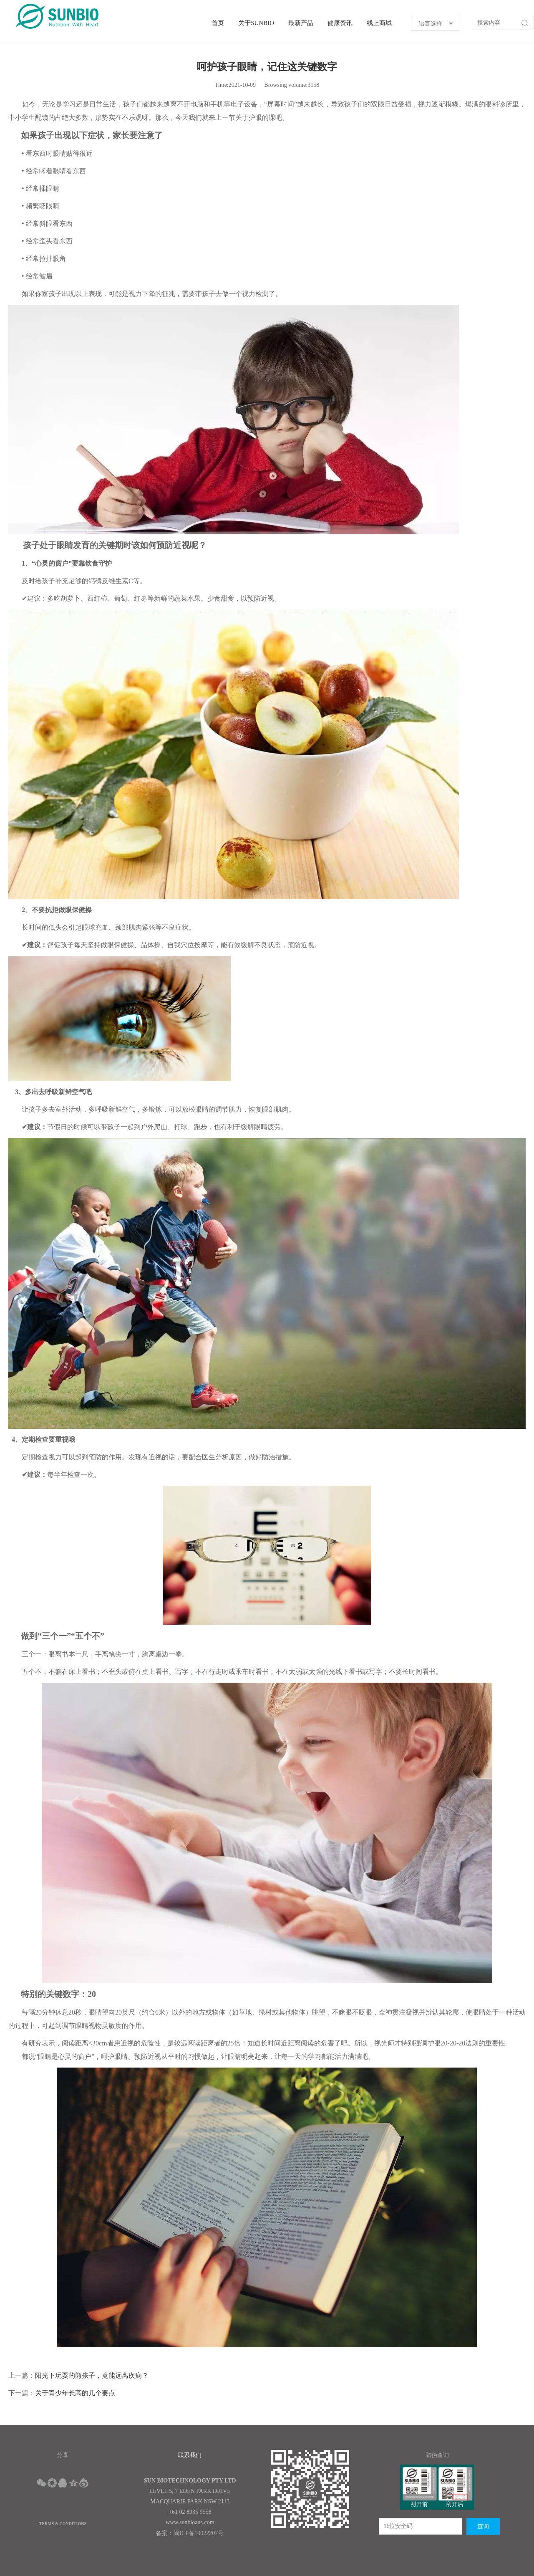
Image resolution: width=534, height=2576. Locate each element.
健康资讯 (340, 23)
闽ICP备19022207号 (199, 2533)
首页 (218, 23)
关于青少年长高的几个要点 (75, 2393)
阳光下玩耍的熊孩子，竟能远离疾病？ (92, 2375)
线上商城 (379, 23)
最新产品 (300, 23)
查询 (483, 2526)
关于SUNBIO (256, 23)
